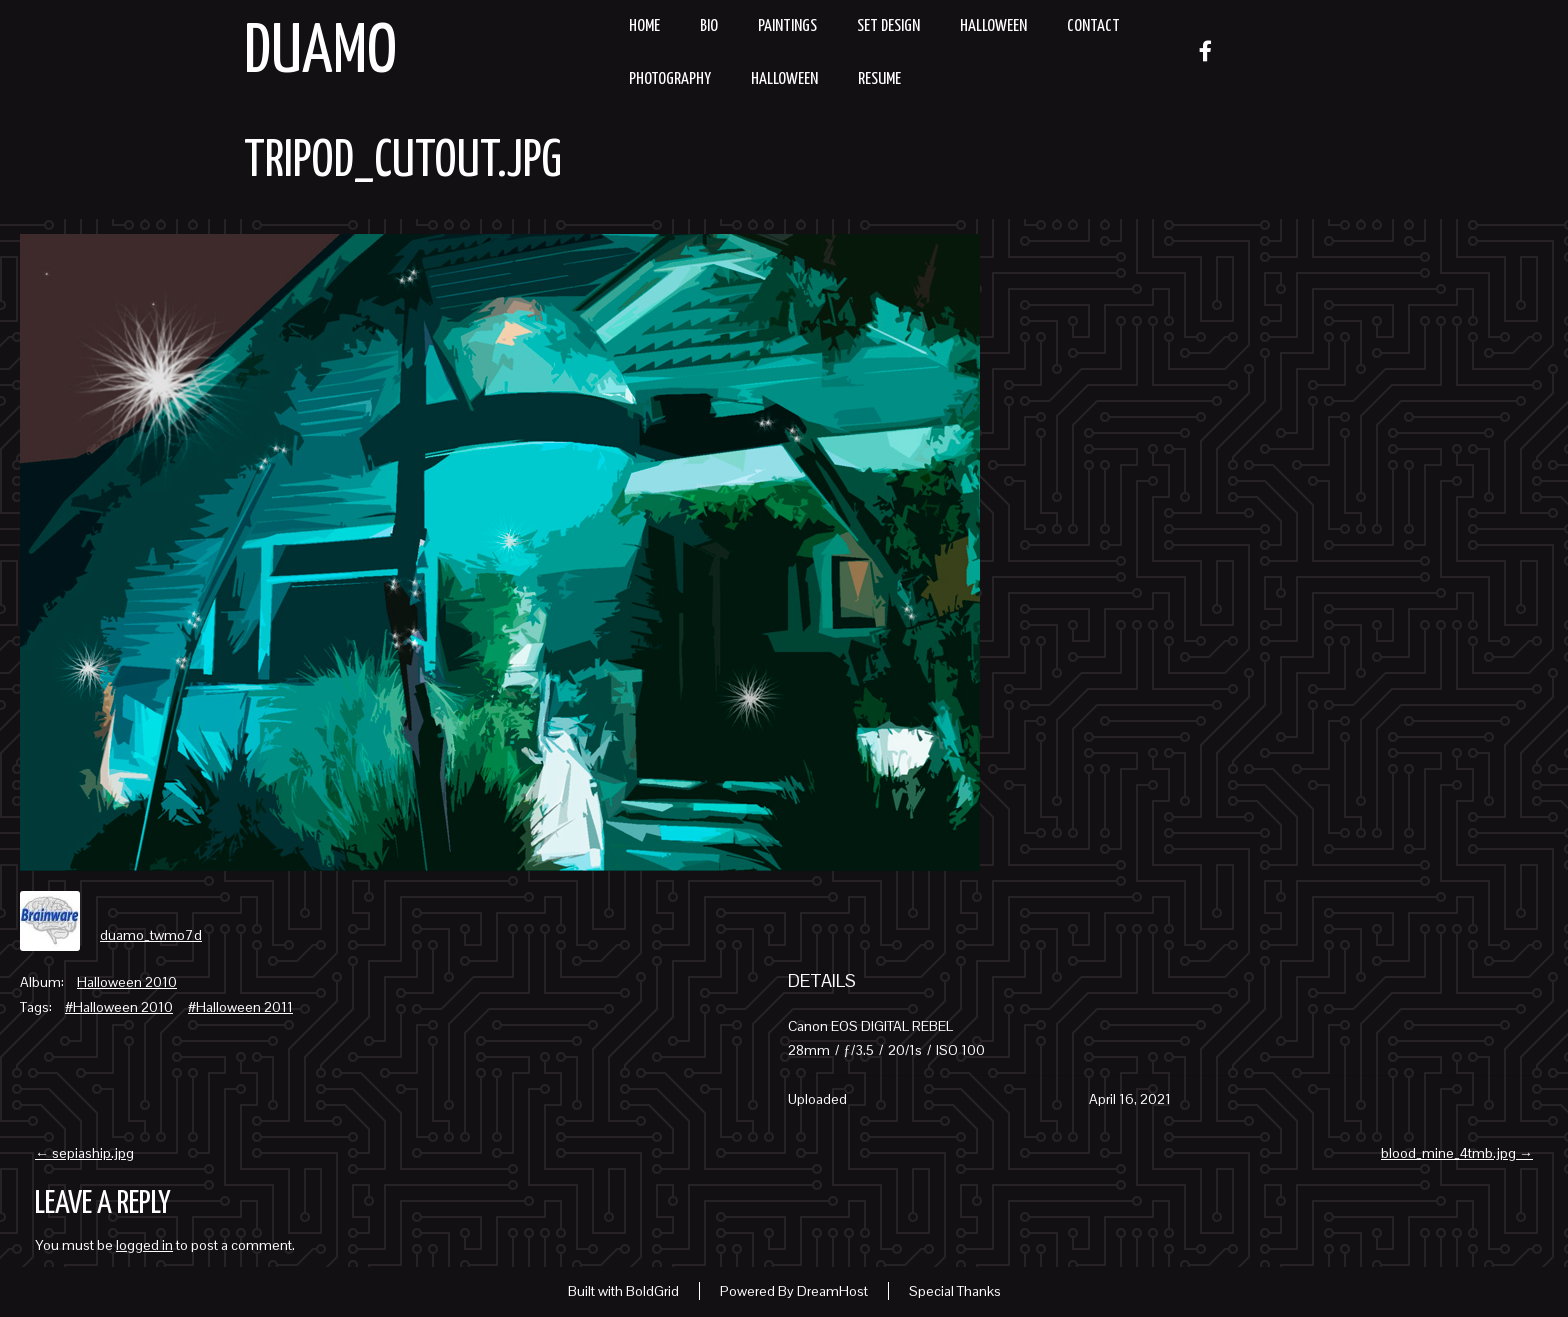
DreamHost (832, 1291)
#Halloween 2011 (240, 1007)
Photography (670, 79)
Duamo (320, 53)
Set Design (888, 26)
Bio (709, 26)
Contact (1093, 26)
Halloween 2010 (127, 982)
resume (879, 79)
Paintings (787, 26)
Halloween (993, 26)
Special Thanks (955, 1291)
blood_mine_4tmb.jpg (1457, 1153)
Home (644, 26)
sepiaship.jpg (84, 1153)
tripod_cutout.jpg (403, 162)
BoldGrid (652, 1291)
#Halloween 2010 (119, 1007)
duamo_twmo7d (151, 935)
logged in (144, 1245)
